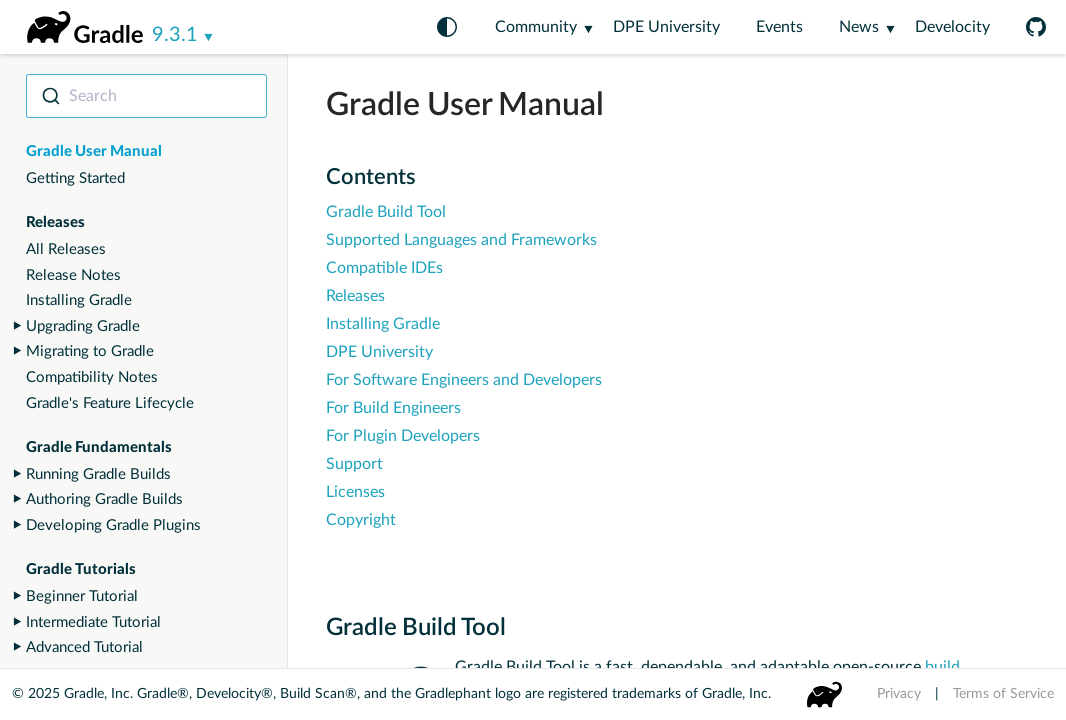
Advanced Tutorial (84, 647)
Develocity (952, 27)
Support (354, 464)
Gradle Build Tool (386, 212)
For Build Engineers (393, 408)
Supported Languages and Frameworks (461, 240)
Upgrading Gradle (83, 326)
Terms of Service (1003, 694)
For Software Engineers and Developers (464, 380)
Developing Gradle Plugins (113, 525)
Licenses (355, 492)
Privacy (899, 694)
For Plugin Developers (403, 436)
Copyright (361, 520)
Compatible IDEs (384, 268)
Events (779, 27)
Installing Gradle (79, 300)
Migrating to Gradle (90, 351)
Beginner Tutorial (82, 596)
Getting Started (75, 178)
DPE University (666, 27)
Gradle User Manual (94, 151)
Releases (355, 296)
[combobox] (146, 96)
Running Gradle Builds (98, 474)
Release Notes (73, 275)
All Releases (66, 249)
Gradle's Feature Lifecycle (110, 403)
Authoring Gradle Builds (104, 499)
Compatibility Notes (92, 377)
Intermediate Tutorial (93, 622)
